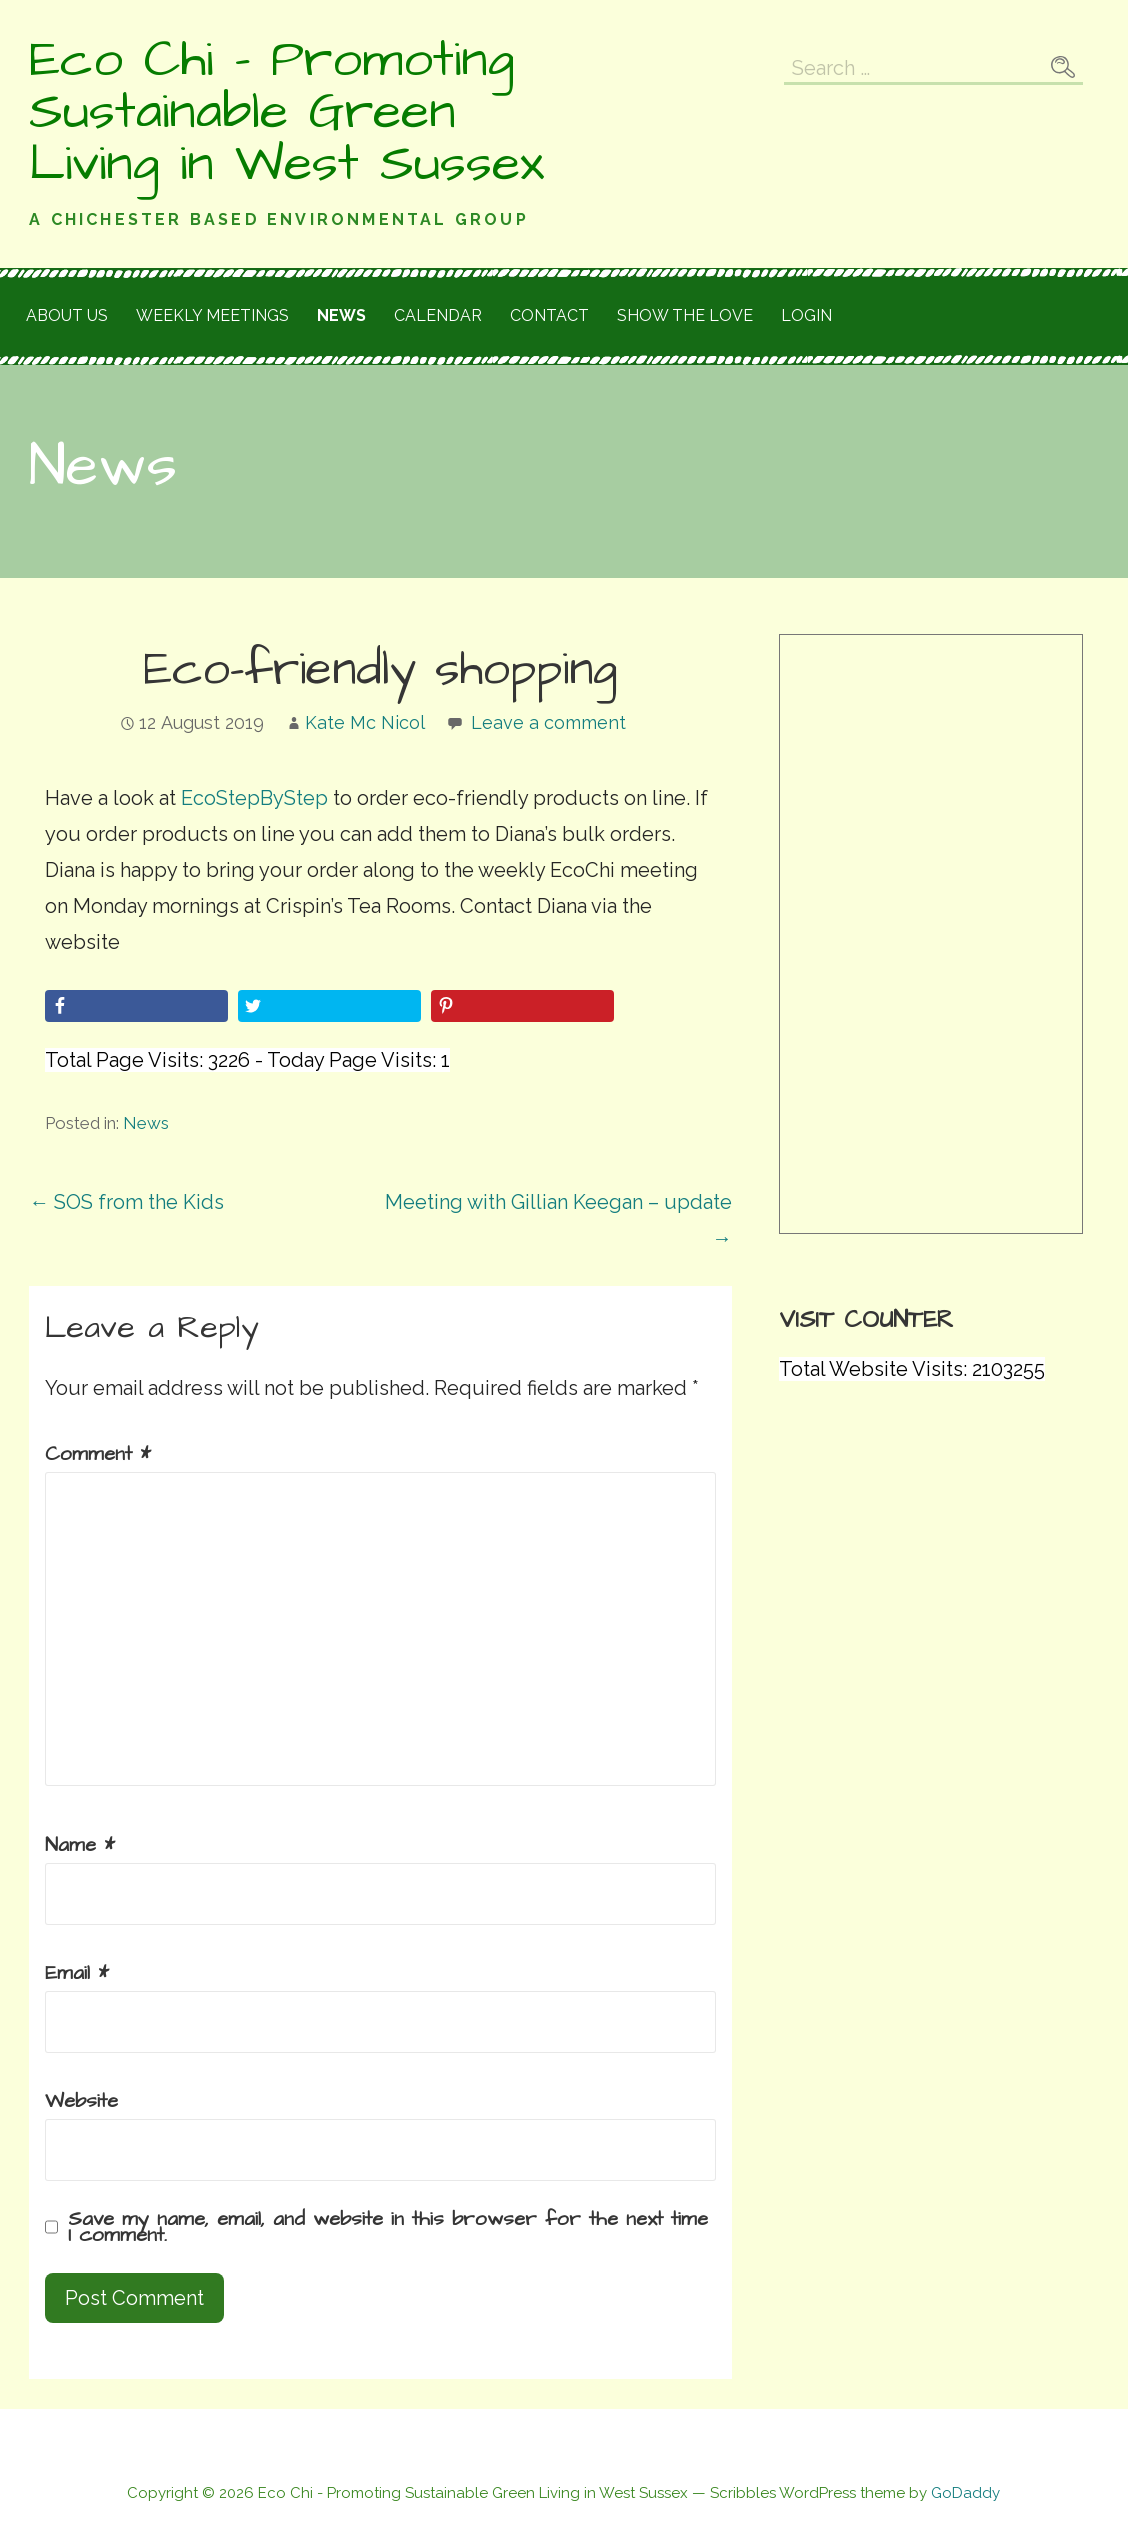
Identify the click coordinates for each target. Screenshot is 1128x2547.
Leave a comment (548, 722)
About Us (67, 315)
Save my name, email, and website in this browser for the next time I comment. (388, 2227)
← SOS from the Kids (126, 1202)
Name (80, 1845)
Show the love (685, 315)
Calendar (438, 315)
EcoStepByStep (252, 798)
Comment (98, 1454)
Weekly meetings (212, 315)
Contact (549, 315)
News (341, 315)
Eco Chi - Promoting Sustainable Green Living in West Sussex (286, 112)
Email (77, 1973)
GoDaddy (965, 2493)
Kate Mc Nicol (365, 722)
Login (806, 315)
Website (81, 2101)
